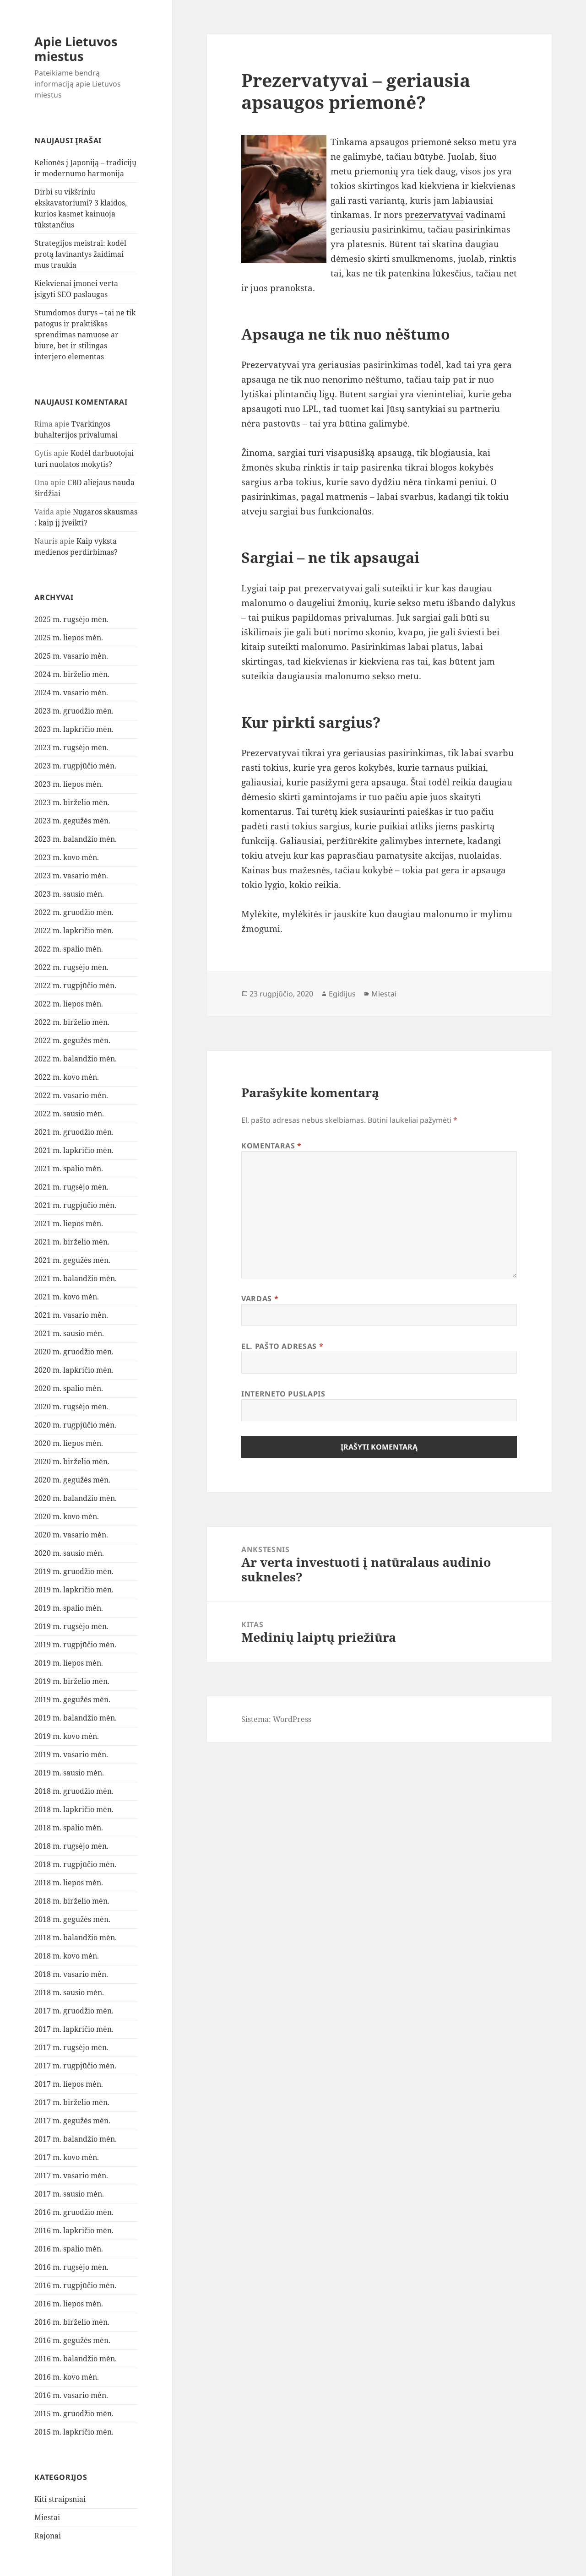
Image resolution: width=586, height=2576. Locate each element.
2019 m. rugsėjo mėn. (71, 1626)
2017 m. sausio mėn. (69, 2194)
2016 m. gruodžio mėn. (74, 2212)
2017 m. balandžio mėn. (75, 2139)
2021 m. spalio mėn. (68, 1169)
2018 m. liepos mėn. (68, 1883)
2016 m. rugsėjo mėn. (71, 2267)
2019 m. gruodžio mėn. (74, 1571)
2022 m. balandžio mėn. (75, 1059)
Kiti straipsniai (60, 2499)
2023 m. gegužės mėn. (72, 821)
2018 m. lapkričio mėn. (74, 1809)
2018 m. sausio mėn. (69, 1992)
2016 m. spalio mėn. (68, 2249)
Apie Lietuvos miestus (75, 49)
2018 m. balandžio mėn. (75, 1937)
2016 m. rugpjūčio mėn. (75, 2285)
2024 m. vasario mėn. (71, 692)
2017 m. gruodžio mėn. (74, 2011)
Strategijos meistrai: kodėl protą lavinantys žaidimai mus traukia (80, 254)
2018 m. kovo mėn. (66, 1956)
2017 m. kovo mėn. (66, 2157)
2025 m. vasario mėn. (71, 656)
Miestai (47, 2517)
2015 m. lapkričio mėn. (74, 2432)
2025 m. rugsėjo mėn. (71, 619)
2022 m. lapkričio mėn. (74, 930)
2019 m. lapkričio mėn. (74, 1590)
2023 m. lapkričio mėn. (74, 729)
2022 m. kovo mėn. (66, 1077)
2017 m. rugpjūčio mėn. (75, 2066)
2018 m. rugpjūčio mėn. (75, 1864)
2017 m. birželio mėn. (71, 2102)
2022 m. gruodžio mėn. (74, 912)
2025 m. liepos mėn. (68, 638)
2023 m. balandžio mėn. (75, 839)
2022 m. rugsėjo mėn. (71, 967)
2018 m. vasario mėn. (71, 1974)
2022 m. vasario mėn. (71, 1095)
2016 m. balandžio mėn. (75, 2359)
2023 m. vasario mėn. (71, 876)
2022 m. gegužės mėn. (72, 1040)
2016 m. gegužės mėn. (72, 2340)
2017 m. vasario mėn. (71, 2175)
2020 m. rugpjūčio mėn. (75, 1425)
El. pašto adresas (282, 1346)
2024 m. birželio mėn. (71, 674)
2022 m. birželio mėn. (71, 1022)
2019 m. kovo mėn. (66, 1736)
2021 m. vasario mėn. (71, 1315)
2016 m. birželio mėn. (71, 2322)
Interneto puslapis (283, 1394)
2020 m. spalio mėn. (68, 1388)
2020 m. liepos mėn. (68, 1443)
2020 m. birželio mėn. (71, 1461)
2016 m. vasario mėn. (71, 2395)
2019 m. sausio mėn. (69, 1773)
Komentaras (271, 1146)
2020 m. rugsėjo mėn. (71, 1407)
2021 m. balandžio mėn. (75, 1278)
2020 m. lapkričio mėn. (74, 1370)
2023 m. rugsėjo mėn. (71, 747)
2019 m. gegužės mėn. (72, 1699)
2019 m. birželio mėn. (71, 1681)
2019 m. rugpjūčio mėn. (75, 1645)
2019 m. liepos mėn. (68, 1663)
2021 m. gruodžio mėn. (74, 1132)
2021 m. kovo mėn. (66, 1297)
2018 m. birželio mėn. (71, 1901)
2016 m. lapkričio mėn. (74, 2230)
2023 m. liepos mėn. (68, 784)
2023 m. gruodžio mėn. (74, 711)
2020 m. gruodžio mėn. (74, 1352)
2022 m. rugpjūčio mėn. (75, 985)
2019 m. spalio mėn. (68, 1608)
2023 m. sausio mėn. (69, 894)
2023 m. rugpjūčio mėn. (75, 766)
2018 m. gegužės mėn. (72, 1919)
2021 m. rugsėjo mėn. (71, 1187)
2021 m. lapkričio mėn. (74, 1150)
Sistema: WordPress (276, 1719)
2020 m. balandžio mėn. (75, 1498)
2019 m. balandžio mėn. (75, 1718)
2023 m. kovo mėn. (66, 857)
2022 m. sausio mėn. (69, 1114)
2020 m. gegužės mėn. (72, 1480)
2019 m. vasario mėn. (71, 1754)
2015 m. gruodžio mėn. (74, 2413)
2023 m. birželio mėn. (71, 802)
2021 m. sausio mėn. (69, 1333)
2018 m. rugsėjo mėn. (71, 1846)
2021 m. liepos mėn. (68, 1223)
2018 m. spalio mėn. (68, 1828)
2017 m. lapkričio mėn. (74, 2029)
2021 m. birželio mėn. (71, 1242)
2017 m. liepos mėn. (68, 2084)
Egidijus (342, 994)
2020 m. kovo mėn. (66, 1516)
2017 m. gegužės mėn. (72, 2121)
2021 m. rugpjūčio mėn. (75, 1205)
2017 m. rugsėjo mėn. (71, 2047)
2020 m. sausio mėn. (69, 1553)
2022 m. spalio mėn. (68, 949)
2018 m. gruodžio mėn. (74, 1791)
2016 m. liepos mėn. (68, 2304)
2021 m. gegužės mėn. (72, 1260)
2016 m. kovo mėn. (66, 2377)
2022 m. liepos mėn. (68, 1004)
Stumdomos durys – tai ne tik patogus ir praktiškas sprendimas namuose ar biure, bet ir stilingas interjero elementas (85, 335)
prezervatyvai (434, 215)
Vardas (259, 1298)
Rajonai (47, 2536)
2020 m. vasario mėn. (71, 1535)
